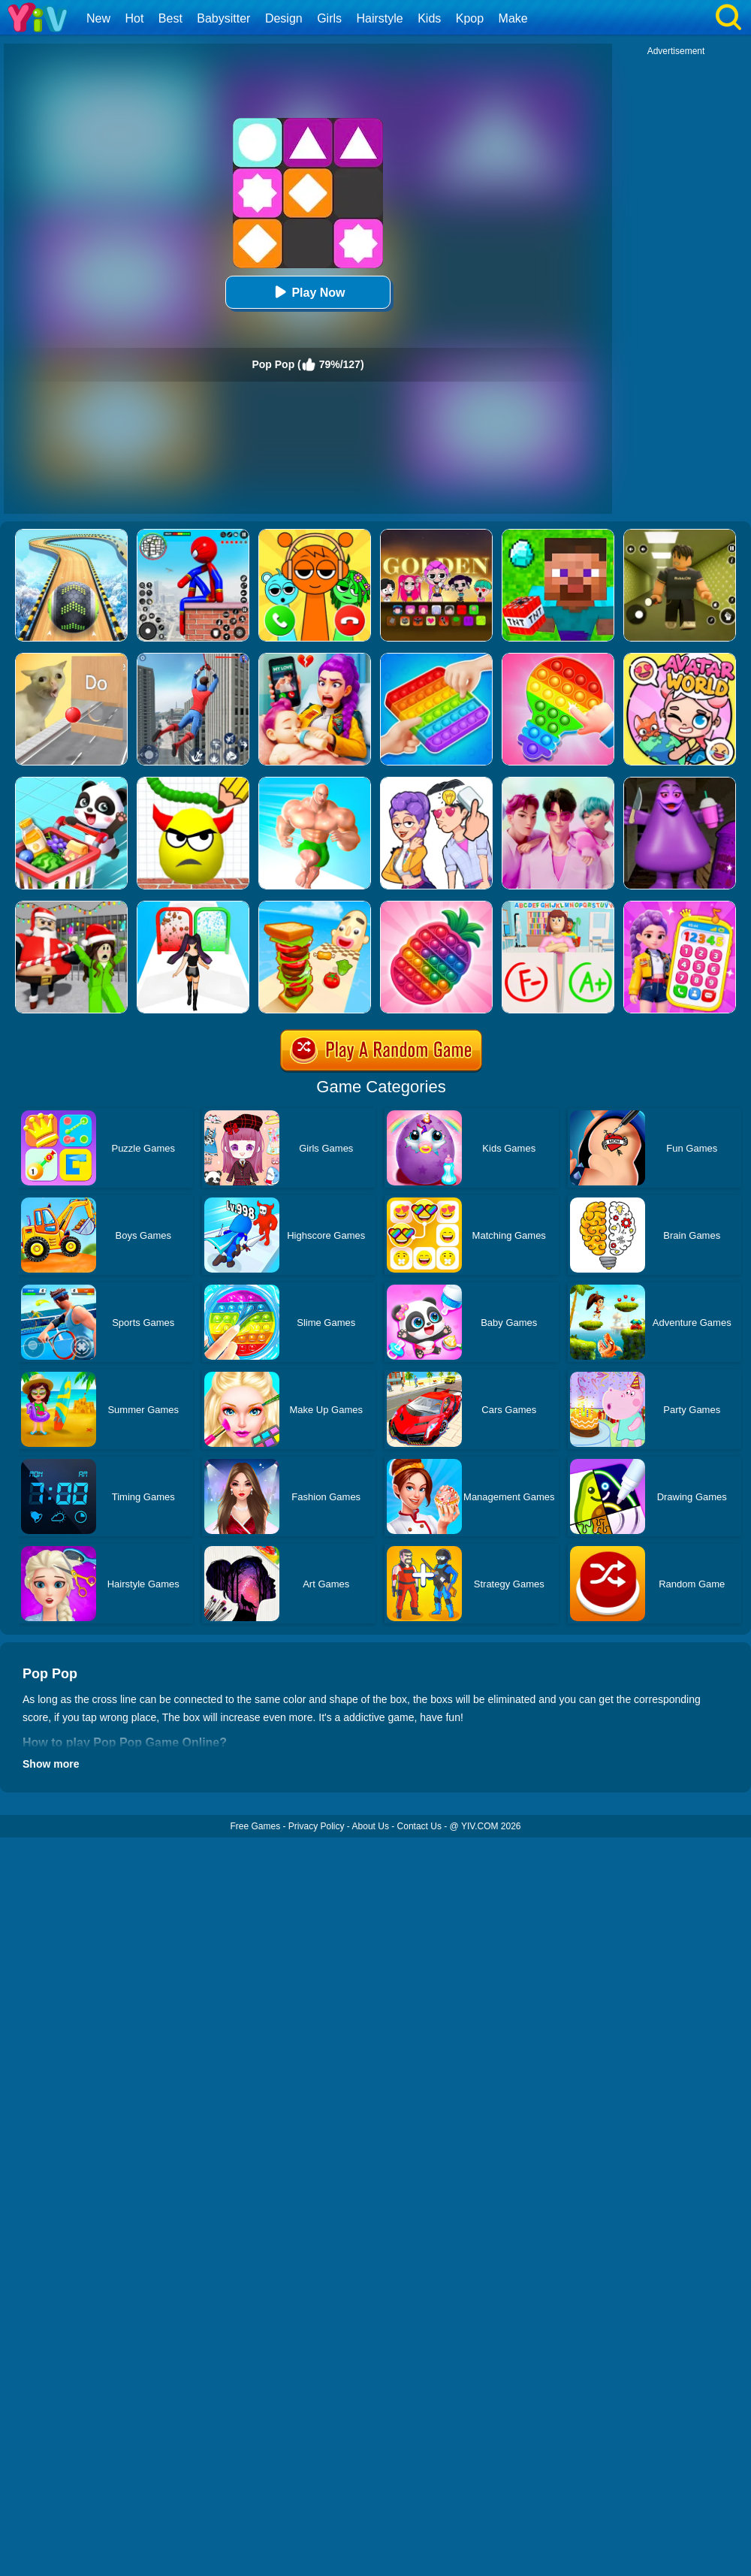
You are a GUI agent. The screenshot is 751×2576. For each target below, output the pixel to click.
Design (284, 18)
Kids (429, 18)
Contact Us (419, 1826)
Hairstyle (380, 18)
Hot (134, 18)
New (98, 18)
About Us (370, 1826)
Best (170, 18)
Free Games (255, 1826)
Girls (329, 18)
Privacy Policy (316, 1826)
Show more (51, 1764)
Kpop (470, 18)
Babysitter (223, 18)
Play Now (307, 291)
